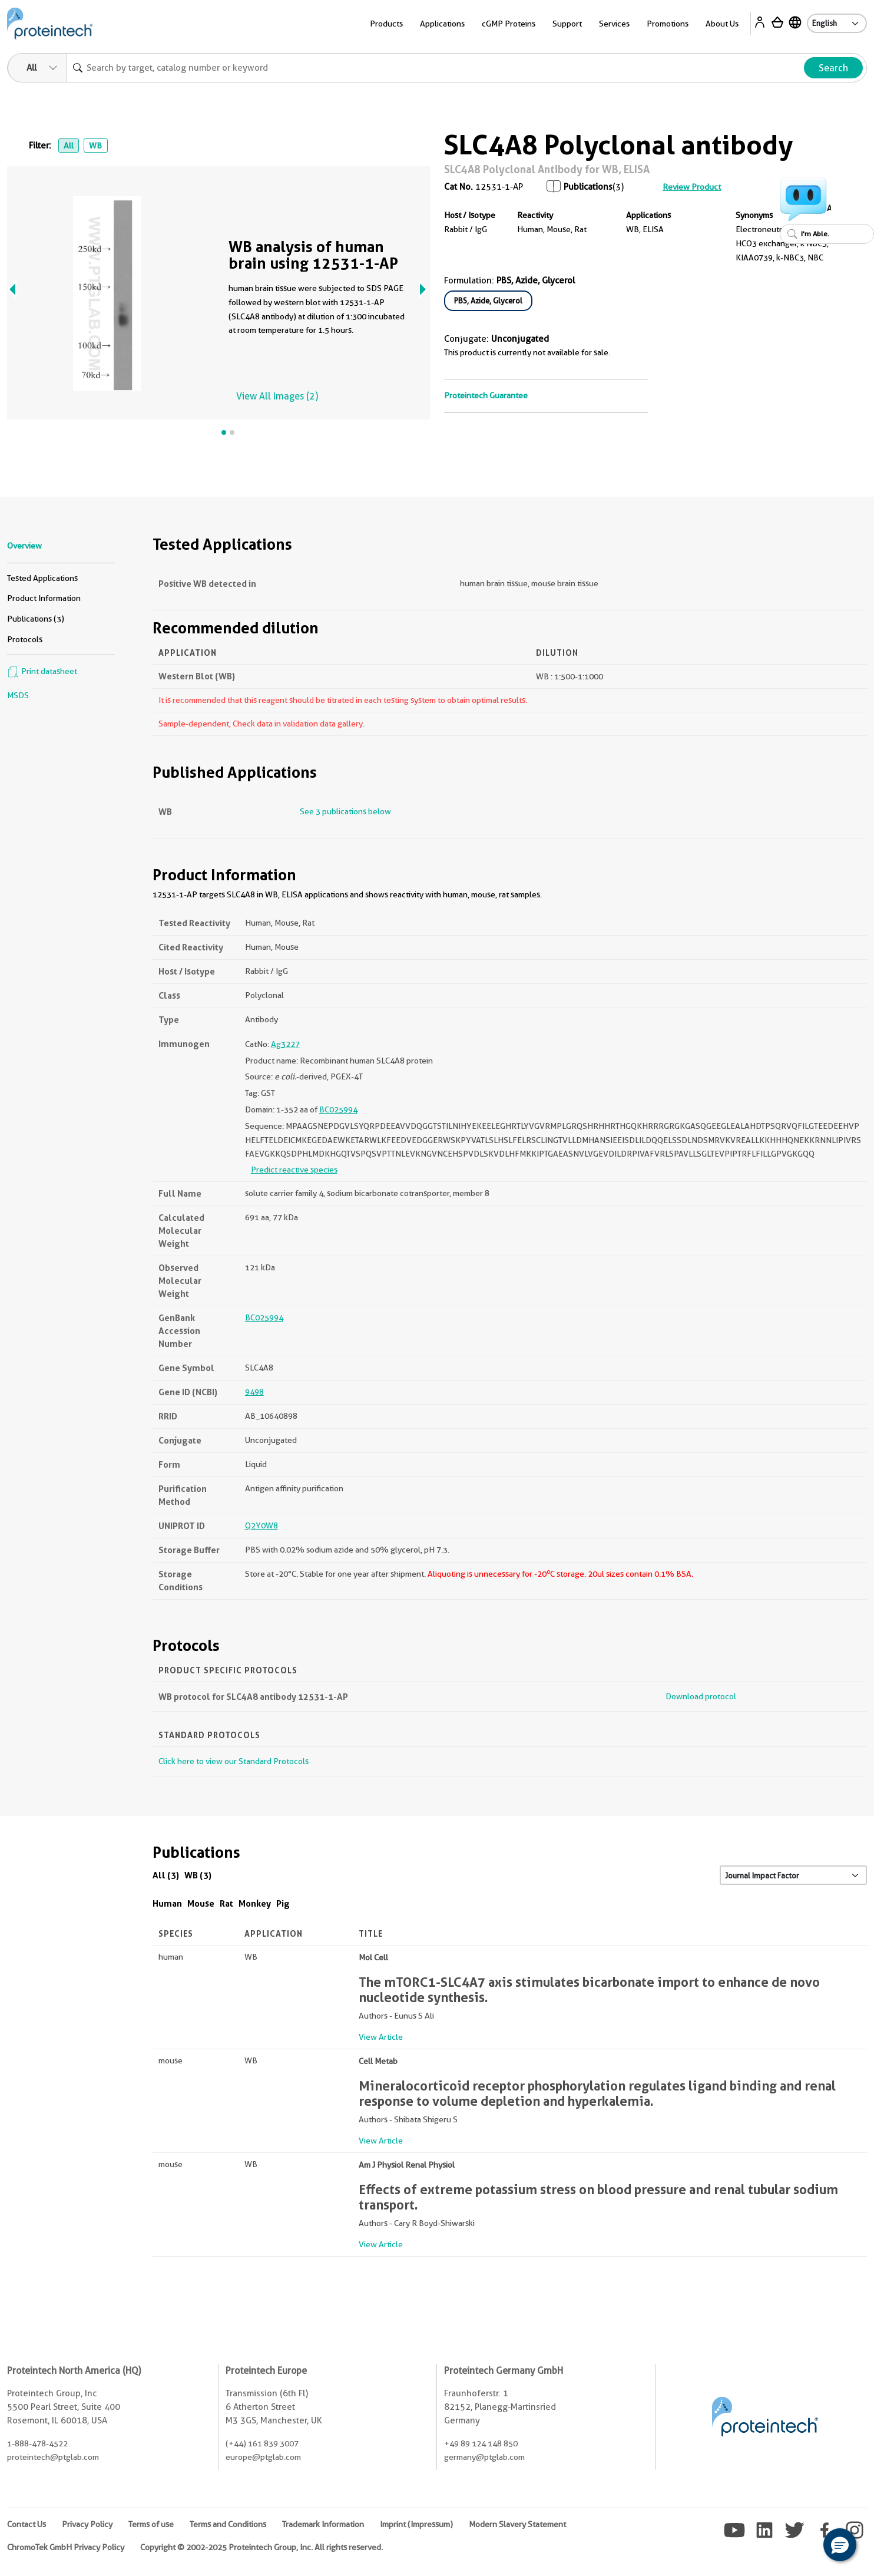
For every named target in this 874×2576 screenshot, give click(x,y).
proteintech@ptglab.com (53, 2457)
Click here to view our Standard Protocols (233, 1761)
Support (567, 23)
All (69, 145)
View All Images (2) (277, 396)
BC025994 (338, 1109)
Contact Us (26, 2524)
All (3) (166, 1875)
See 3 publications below (345, 811)
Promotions (667, 23)
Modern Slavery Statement (517, 2524)
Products (386, 23)
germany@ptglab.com (484, 2457)
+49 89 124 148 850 (481, 2443)
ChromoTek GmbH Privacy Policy (65, 2547)
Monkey (255, 1903)
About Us (722, 23)
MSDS (18, 695)
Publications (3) (35, 618)
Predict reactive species (294, 1169)
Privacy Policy (87, 2524)
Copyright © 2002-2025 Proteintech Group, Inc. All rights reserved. (261, 2547)
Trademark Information (323, 2524)
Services (614, 23)
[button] (839, 2544)
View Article (381, 2037)
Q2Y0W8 (261, 1525)
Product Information (44, 598)
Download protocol (701, 1696)
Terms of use (151, 2524)
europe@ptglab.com (263, 2457)
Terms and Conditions (228, 2524)
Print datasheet (42, 671)
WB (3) (197, 1875)
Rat (226, 1903)
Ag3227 (285, 1044)
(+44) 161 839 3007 (262, 2443)
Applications (442, 23)
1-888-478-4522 (37, 2443)
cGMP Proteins (508, 23)
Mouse (200, 1903)
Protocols (24, 639)
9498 (254, 1391)
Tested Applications (42, 578)
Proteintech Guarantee (486, 395)
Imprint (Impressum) (416, 2524)
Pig (283, 1903)
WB (95, 145)
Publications (588, 186)
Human (167, 1903)
